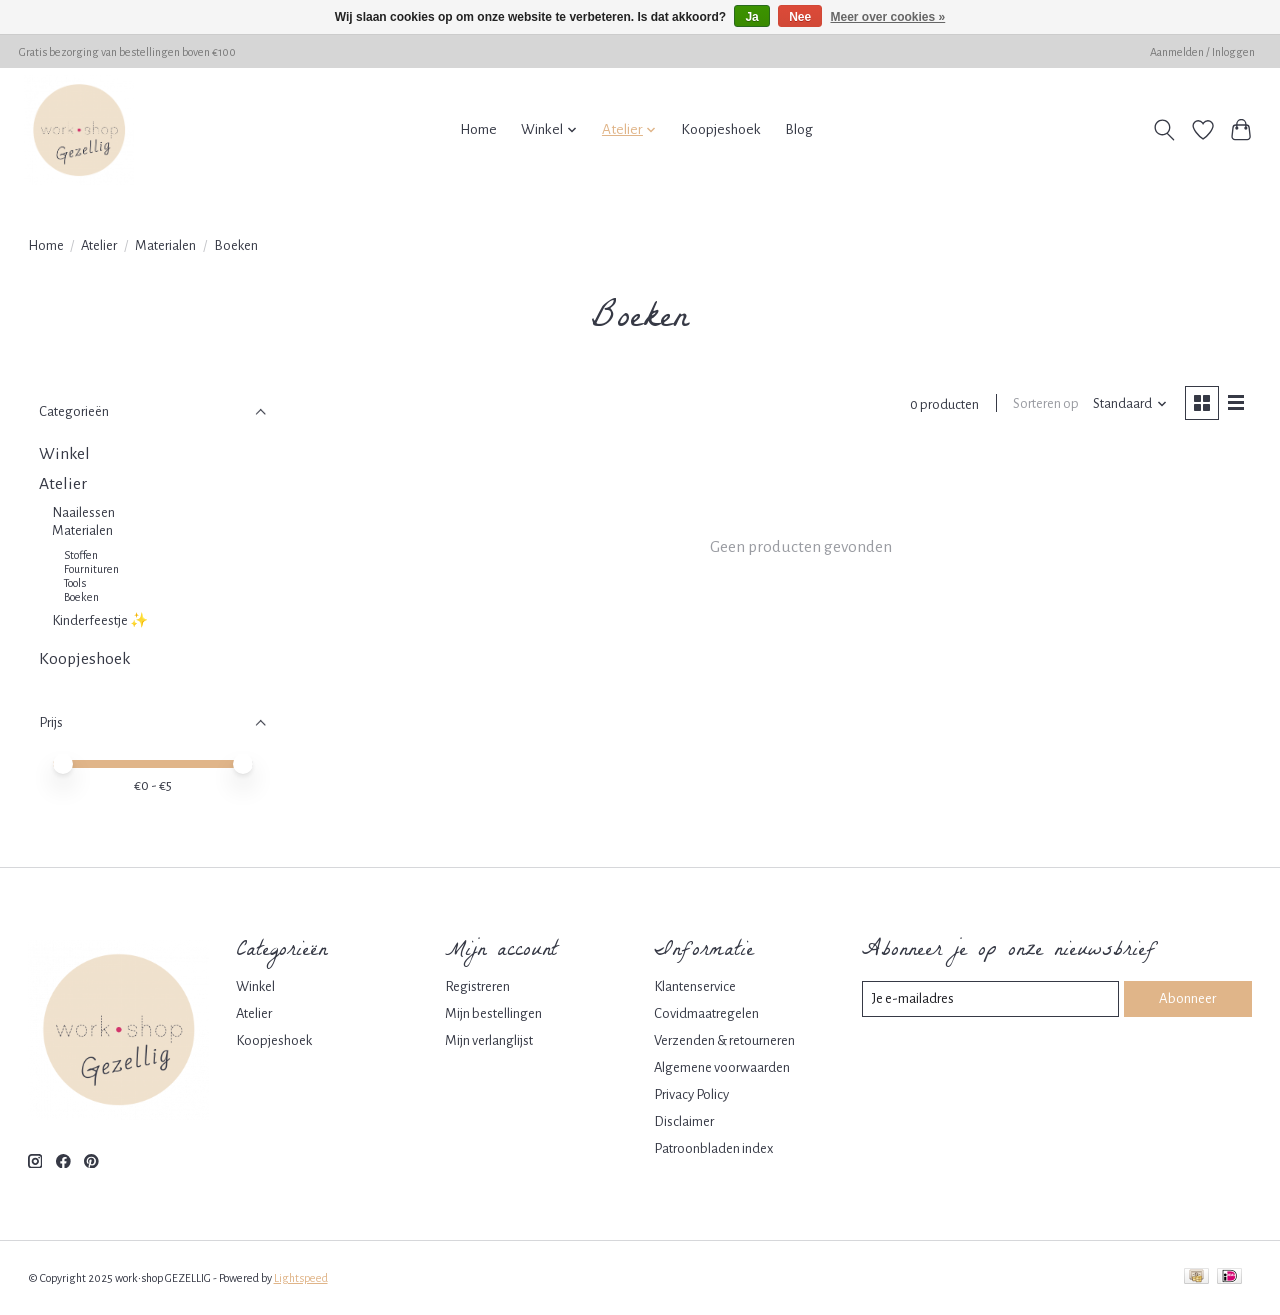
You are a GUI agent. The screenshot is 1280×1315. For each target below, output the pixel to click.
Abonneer (1188, 998)
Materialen (165, 245)
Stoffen (81, 555)
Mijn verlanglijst (489, 1040)
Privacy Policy (691, 1094)
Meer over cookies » (888, 17)
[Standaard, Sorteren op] (1129, 405)
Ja (751, 17)
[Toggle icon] (1163, 130)
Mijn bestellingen (493, 1013)
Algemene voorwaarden (722, 1067)
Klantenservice (695, 986)
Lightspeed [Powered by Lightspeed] (301, 1278)
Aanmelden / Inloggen (1202, 52)
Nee (800, 17)
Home (478, 129)
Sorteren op (1045, 404)
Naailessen (83, 512)
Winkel (64, 454)
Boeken (81, 597)
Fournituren (91, 569)
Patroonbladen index (713, 1148)
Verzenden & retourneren (724, 1040)
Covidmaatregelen (706, 1013)
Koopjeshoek (721, 129)
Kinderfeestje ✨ (100, 620)
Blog (799, 129)
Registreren (477, 986)
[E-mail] (990, 999)
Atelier (99, 245)
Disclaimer (684, 1121)
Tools (75, 583)
